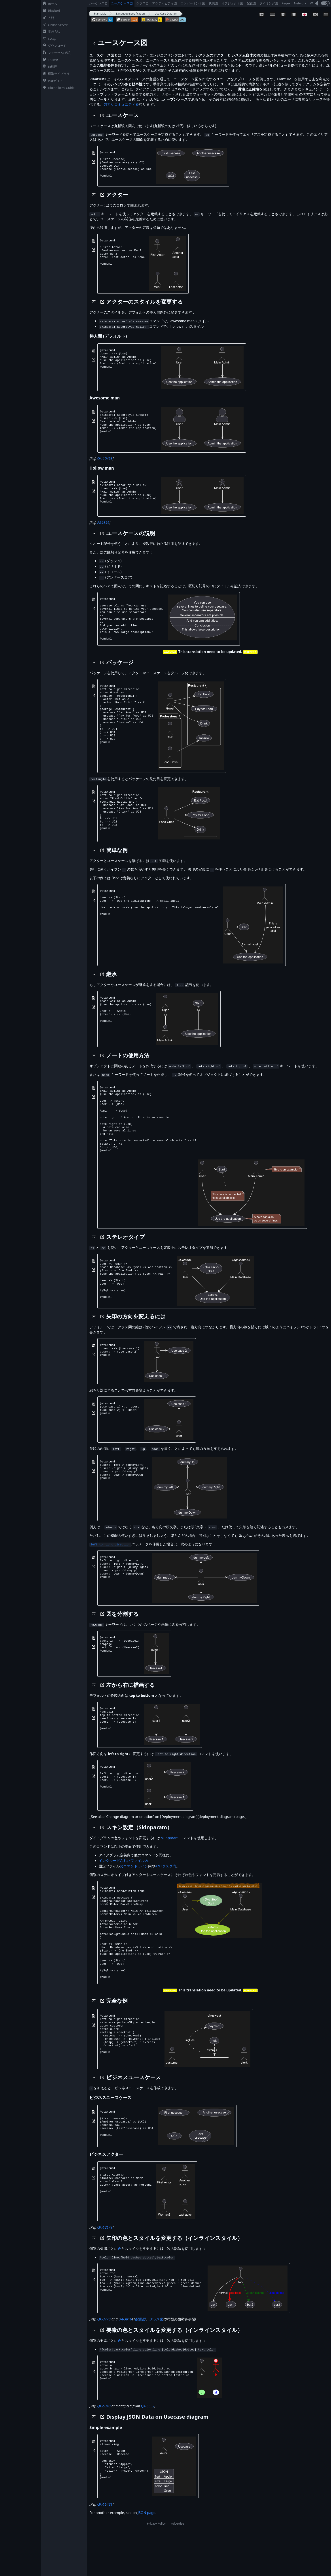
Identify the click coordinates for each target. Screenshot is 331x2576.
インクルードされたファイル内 (123, 1888)
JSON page (146, 2559)
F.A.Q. (48, 39)
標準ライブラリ (55, 74)
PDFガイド (52, 81)
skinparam (169, 1866)
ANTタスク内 (165, 1894)
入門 (47, 18)
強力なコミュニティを (121, 104)
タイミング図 (268, 3)
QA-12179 (104, 2274)
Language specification (130, 13)
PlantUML (100, 13)
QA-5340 (103, 2452)
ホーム (49, 4)
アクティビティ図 (164, 3)
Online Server (54, 25)
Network (300, 3)
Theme (49, 60)
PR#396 (103, 524)
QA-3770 (103, 2365)
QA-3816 (125, 2365)
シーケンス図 (98, 3)
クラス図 (142, 3)
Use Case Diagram (166, 13)
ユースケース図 (122, 3)
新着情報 (50, 11)
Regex (286, 3)
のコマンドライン (134, 1894)
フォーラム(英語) (56, 53)
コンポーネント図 (192, 3)
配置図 (251, 3)
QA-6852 (147, 2452)
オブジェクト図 (232, 3)
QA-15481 (104, 2551)
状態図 (213, 3)
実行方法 (50, 32)
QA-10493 (104, 460)
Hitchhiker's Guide (57, 88)
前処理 (49, 66)
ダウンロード (53, 45)
